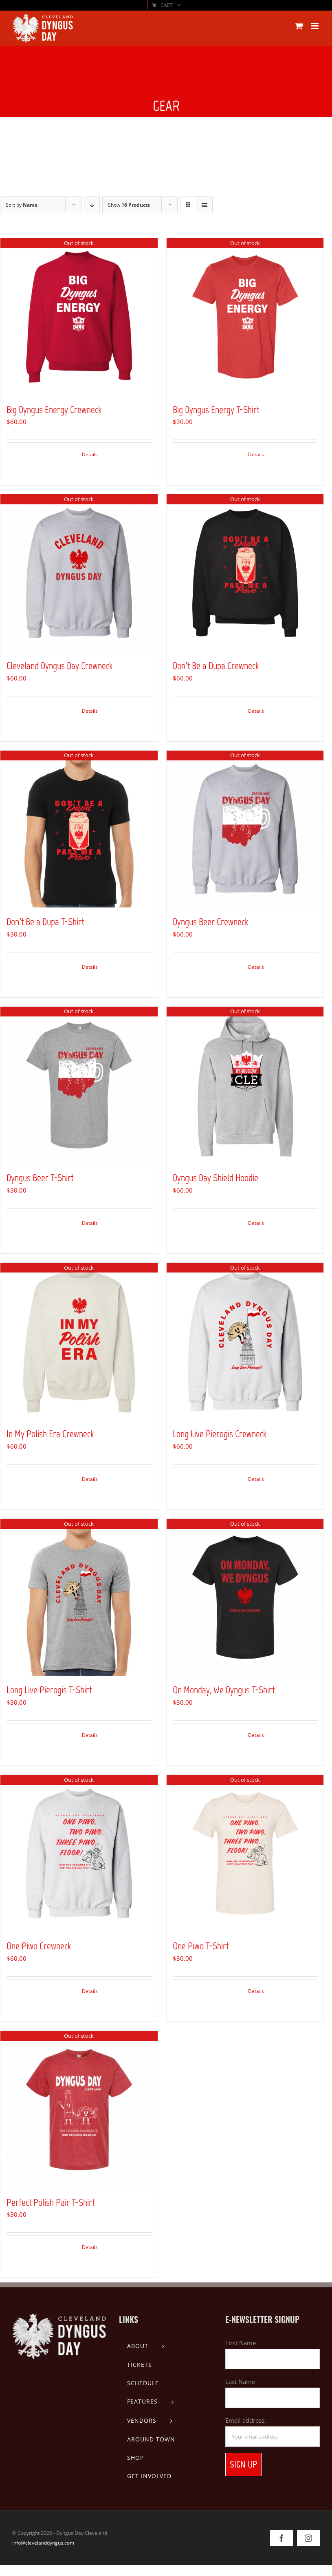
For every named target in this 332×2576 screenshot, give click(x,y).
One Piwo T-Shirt (201, 1946)
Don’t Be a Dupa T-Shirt (45, 922)
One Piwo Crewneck (39, 1946)
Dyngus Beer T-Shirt (40, 1178)
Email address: (245, 2420)
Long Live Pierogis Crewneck (219, 1434)
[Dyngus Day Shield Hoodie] (245, 1085)
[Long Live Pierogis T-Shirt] (79, 1597)
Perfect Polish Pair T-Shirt (51, 2202)
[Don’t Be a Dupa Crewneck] (245, 573)
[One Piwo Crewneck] (79, 1853)
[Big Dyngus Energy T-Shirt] (245, 316)
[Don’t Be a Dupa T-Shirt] (79, 829)
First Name (240, 2343)
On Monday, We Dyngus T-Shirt (224, 1690)
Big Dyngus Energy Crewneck (54, 409)
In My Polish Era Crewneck (50, 1434)
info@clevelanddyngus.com (43, 2542)
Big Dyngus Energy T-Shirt (216, 409)
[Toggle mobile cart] (299, 26)
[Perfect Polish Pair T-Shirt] (79, 2109)
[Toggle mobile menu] (315, 26)
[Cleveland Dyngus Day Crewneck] (79, 573)
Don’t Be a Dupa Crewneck (216, 666)
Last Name (240, 2381)
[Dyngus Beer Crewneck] (245, 829)
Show (129, 204)
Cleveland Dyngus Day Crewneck (59, 666)
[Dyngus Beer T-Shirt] (79, 1085)
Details (90, 454)
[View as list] (204, 205)
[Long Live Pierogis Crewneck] (245, 1341)
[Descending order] (92, 205)
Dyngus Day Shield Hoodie (215, 1178)
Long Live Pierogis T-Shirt (49, 1690)
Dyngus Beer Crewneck (210, 922)
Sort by (21, 204)
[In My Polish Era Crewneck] (79, 1341)
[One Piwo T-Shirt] (245, 1853)
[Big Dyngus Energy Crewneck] (79, 316)
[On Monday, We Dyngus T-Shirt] (245, 1597)
